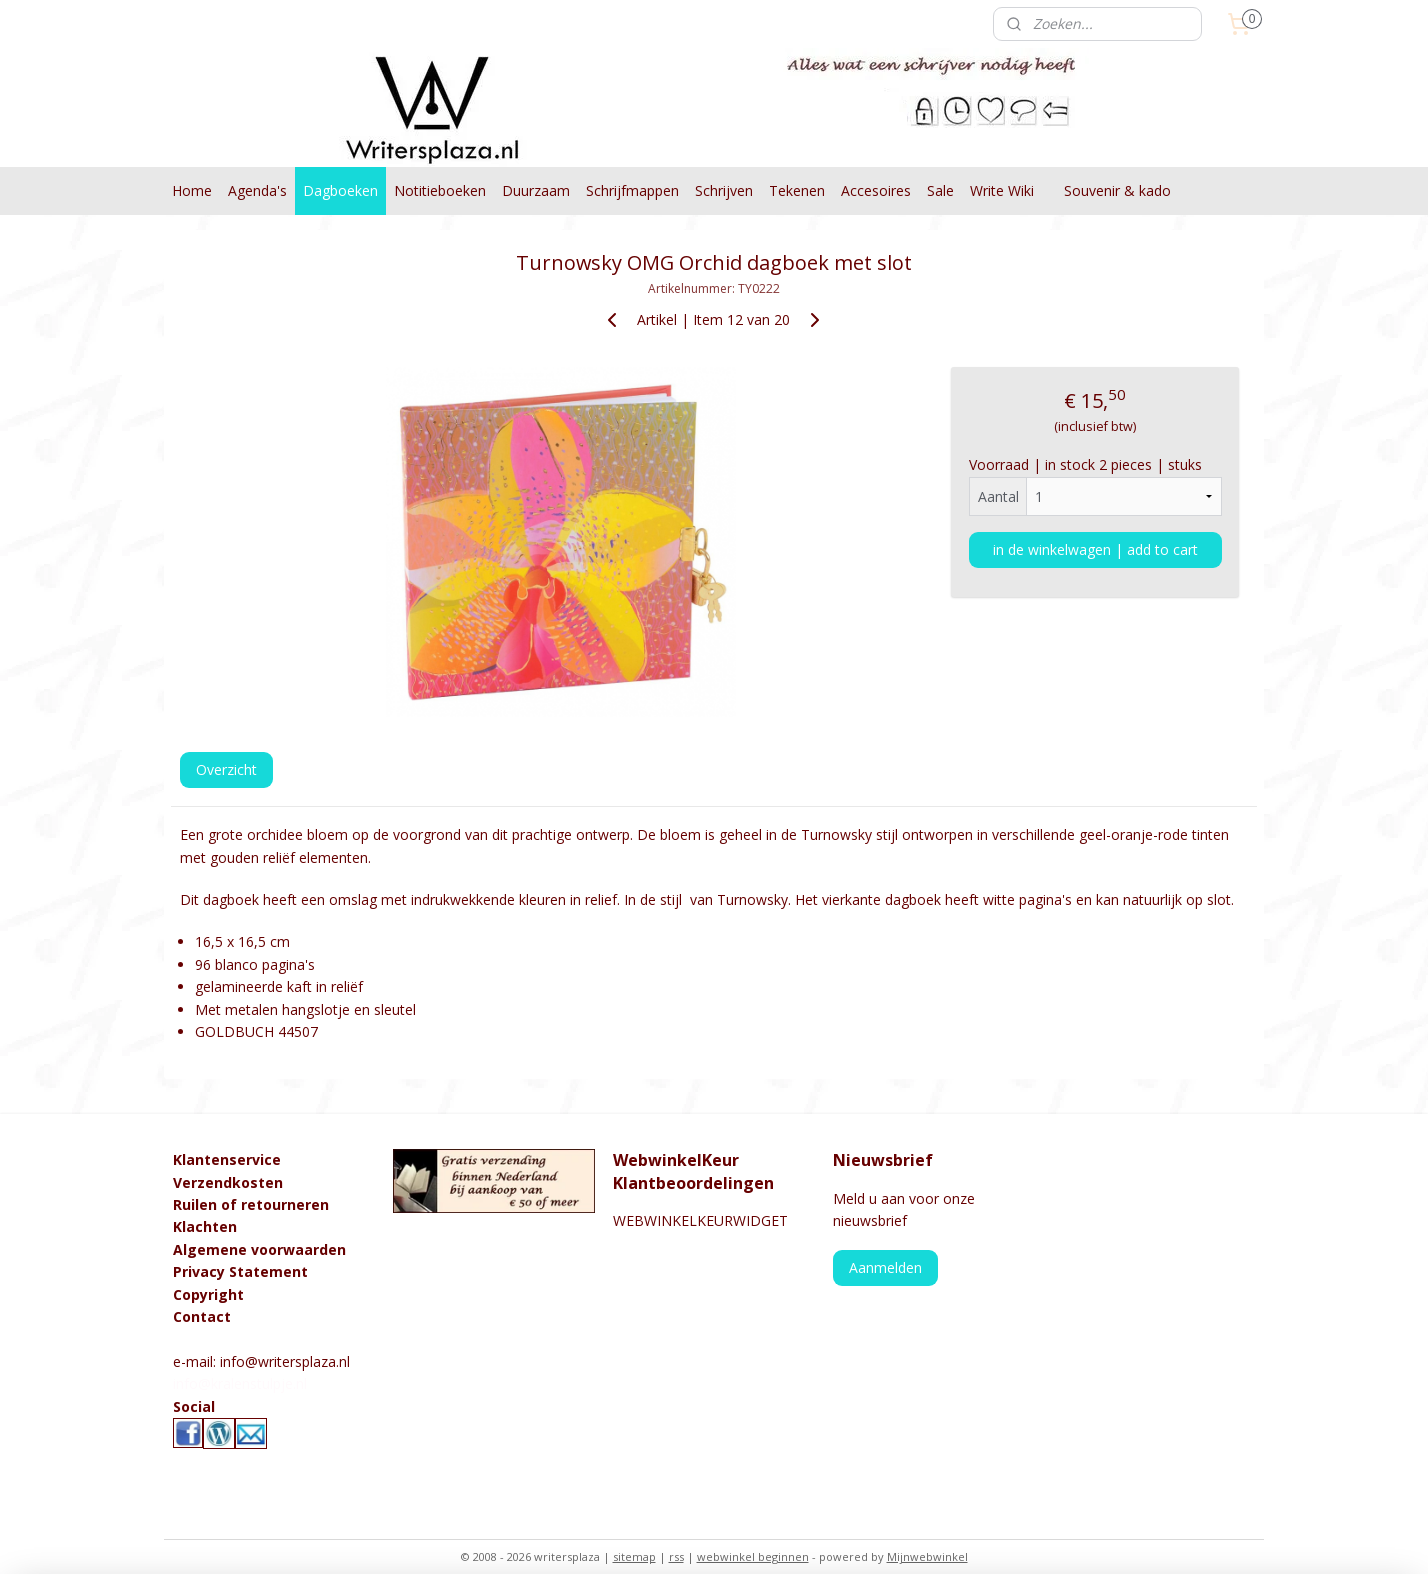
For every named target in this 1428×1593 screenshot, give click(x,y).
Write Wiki (1002, 190)
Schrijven (724, 190)
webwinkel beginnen (753, 1556)
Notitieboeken (440, 190)
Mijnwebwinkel (927, 1556)
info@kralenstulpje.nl (240, 1383)
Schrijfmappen (632, 190)
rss (676, 1556)
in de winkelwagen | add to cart (1095, 549)
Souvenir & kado (1117, 190)
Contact (202, 1316)
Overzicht (226, 769)
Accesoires (876, 190)
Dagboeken (340, 190)
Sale (940, 190)
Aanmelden (885, 1267)
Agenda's (257, 190)
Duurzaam (536, 190)
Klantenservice (227, 1159)
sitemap (634, 1556)
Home (192, 190)
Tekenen (797, 190)
